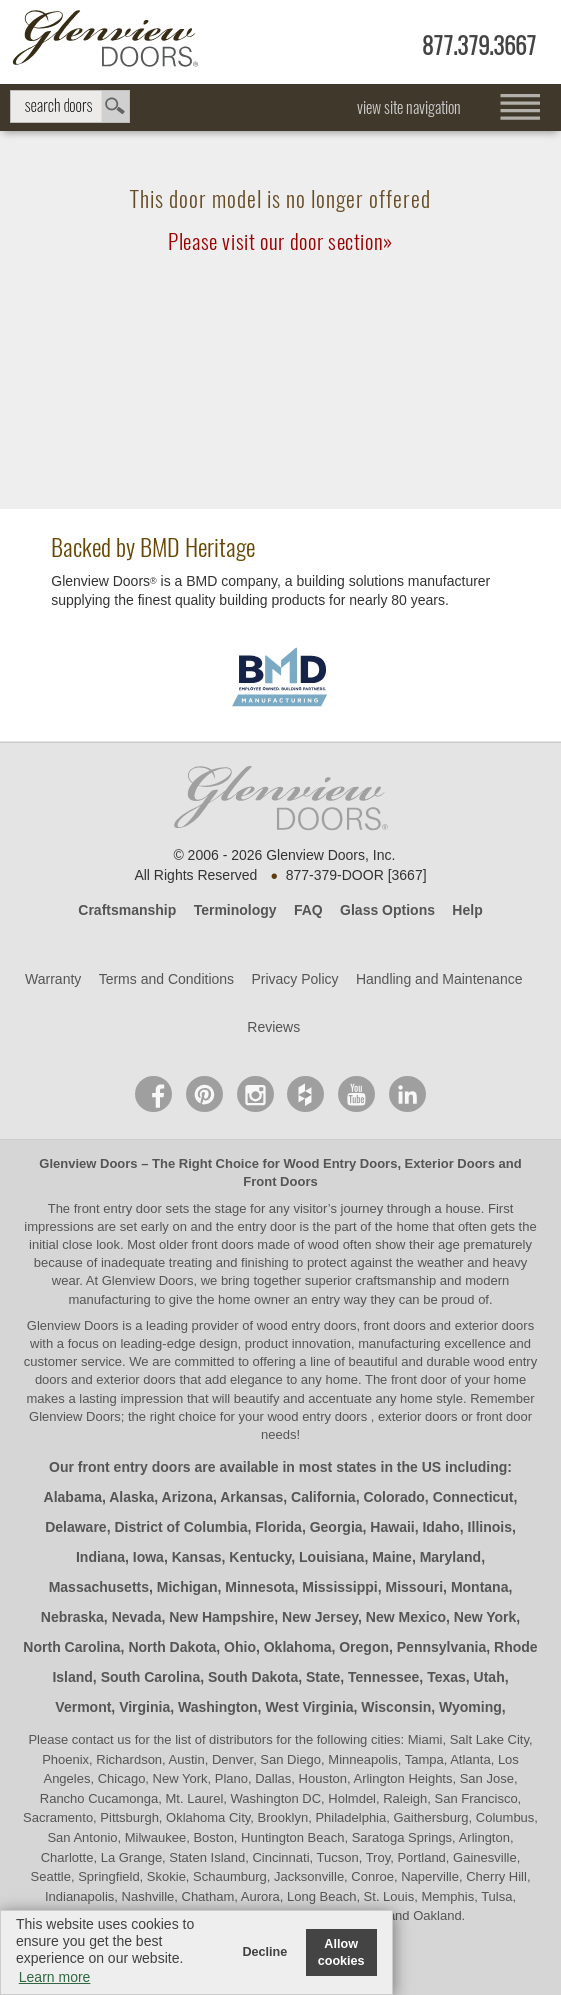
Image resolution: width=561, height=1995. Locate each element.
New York (485, 1617)
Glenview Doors (88, 1163)
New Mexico (406, 1617)
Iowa (148, 1557)
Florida (278, 1527)
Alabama (73, 1497)
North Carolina (71, 1647)
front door (418, 1379)
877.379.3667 (479, 45)
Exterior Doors (450, 1163)
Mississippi (339, 1587)
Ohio (240, 1647)
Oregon (364, 1647)
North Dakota (172, 1647)
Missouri (415, 1587)
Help (467, 910)
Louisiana (331, 1557)
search (70, 106)
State (323, 1677)
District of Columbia (180, 1527)
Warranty (53, 979)
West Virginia (309, 1707)
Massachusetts (99, 1587)
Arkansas (251, 1497)
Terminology (235, 910)
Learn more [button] (55, 1977)
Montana (480, 1587)
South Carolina (151, 1677)
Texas (446, 1677)
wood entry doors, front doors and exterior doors (395, 1325)
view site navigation (409, 107)
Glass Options (387, 910)
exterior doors (135, 1379)
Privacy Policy (294, 979)
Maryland (450, 1557)
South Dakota (253, 1677)
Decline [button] (264, 1952)
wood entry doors (318, 1416)
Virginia (144, 1707)
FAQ (308, 910)
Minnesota (259, 1587)
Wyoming (470, 1707)
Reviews (273, 1027)
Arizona (187, 1497)
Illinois (490, 1527)
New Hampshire (221, 1617)
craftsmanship (395, 1280)
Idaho (440, 1527)
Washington (218, 1707)
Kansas (197, 1557)
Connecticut (473, 1497)
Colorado (393, 1497)
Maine (392, 1557)
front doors (223, 1244)
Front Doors (280, 1181)
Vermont (83, 1707)
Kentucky (260, 1557)
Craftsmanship (127, 910)
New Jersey (320, 1617)
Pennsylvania (442, 1647)
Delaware (75, 1527)
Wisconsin (396, 1707)
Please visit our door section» (280, 241)
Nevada (137, 1617)
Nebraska (72, 1617)
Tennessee (383, 1677)
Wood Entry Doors (341, 1163)
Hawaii (392, 1527)
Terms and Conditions (166, 979)
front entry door (120, 1208)
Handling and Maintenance (439, 979)
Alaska (131, 1497)
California (323, 1497)
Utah (489, 1677)
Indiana (100, 1557)
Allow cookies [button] (341, 1952)
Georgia (336, 1527)
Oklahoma (298, 1647)
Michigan (187, 1587)
